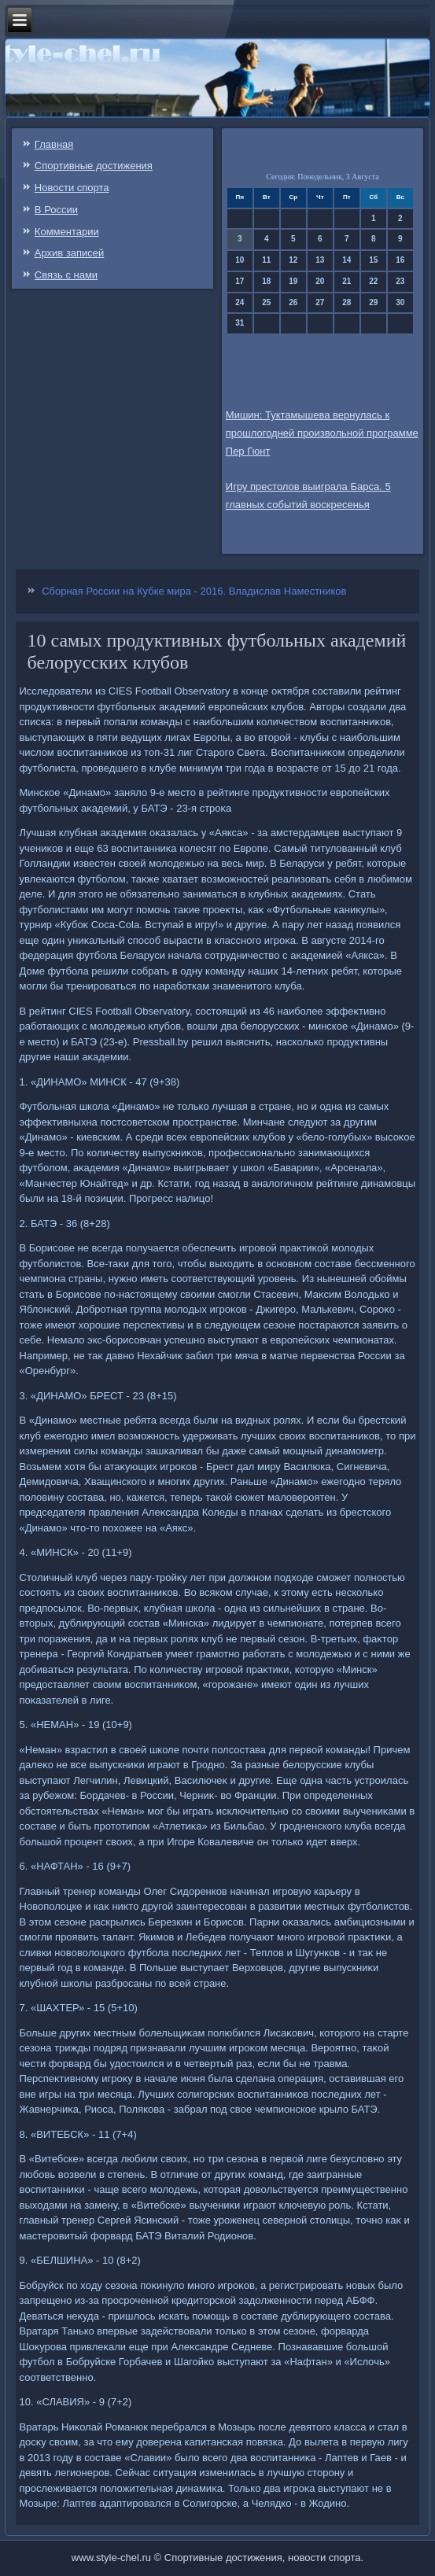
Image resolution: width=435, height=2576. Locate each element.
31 (239, 323)
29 (373, 302)
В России (56, 210)
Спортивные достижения (94, 165)
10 (239, 260)
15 (373, 260)
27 (319, 302)
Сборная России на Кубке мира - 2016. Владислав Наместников (194, 591)
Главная (54, 144)
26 (293, 302)
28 (346, 302)
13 (319, 260)
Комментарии (67, 232)
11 (266, 260)
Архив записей (70, 253)
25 (266, 302)
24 (239, 302)
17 (239, 281)
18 (266, 281)
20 (319, 281)
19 (293, 281)
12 (293, 260)
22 (373, 281)
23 (400, 281)
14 (346, 260)
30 (400, 302)
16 (400, 260)
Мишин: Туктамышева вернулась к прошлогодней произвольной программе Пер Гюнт (322, 433)
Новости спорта (72, 187)
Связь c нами (66, 275)
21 (346, 281)
